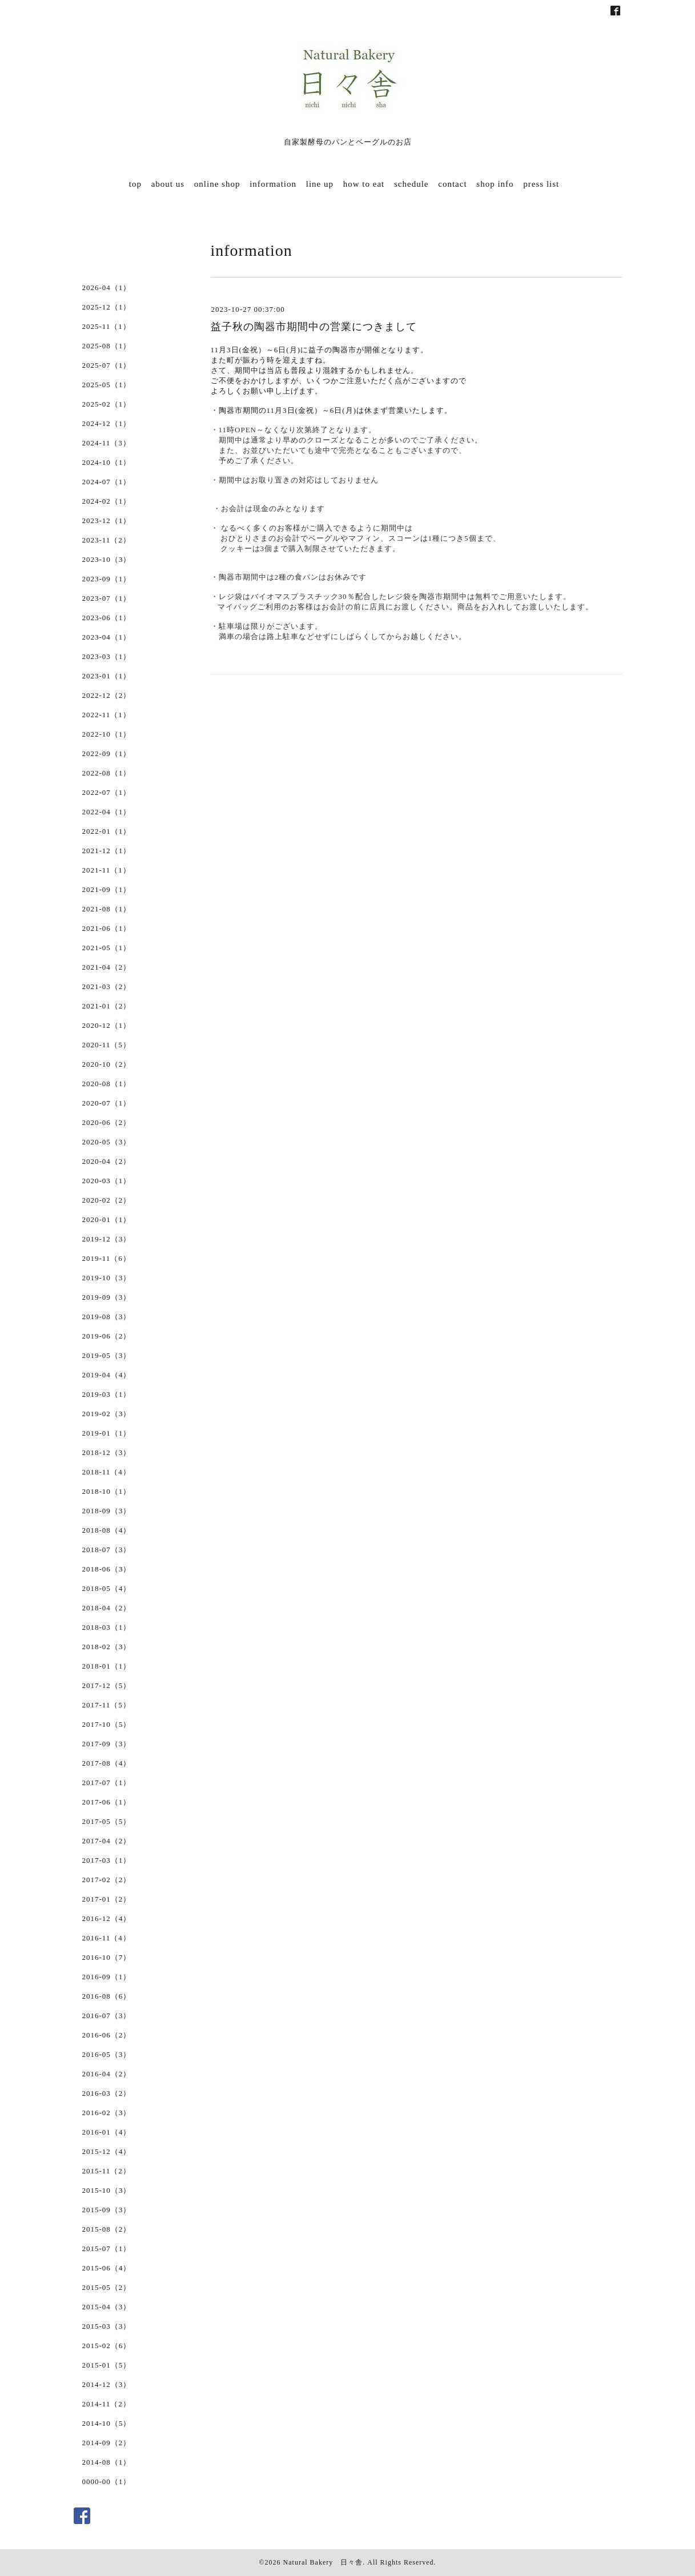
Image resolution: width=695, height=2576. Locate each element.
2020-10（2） (106, 1064)
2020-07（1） (106, 1103)
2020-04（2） (106, 1161)
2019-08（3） (106, 1316)
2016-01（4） (106, 2132)
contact (452, 183)
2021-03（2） (106, 986)
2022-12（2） (106, 695)
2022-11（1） (106, 714)
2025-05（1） (106, 384)
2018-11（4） (106, 1472)
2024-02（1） (106, 501)
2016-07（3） (106, 2015)
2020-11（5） (106, 1044)
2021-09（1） (106, 889)
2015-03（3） (106, 2326)
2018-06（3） (106, 1569)
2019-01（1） (106, 1433)
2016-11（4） (106, 1938)
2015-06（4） (106, 2268)
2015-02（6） (106, 2345)
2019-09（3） (106, 1297)
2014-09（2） (106, 2442)
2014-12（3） (106, 2384)
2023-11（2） (106, 540)
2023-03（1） (106, 656)
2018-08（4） (106, 1530)
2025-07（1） (106, 365)
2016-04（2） (106, 2073)
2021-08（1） (106, 909)
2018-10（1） (106, 1491)
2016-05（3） (106, 2054)
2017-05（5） (106, 1821)
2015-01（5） (106, 2365)
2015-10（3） (106, 2190)
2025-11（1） (106, 326)
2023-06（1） (106, 617)
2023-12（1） (106, 520)
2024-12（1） (106, 423)
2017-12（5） (106, 1685)
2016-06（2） (106, 2035)
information (273, 183)
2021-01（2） (106, 1006)
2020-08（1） (106, 1083)
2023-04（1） (106, 637)
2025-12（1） (106, 307)
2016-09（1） (106, 1976)
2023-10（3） (106, 559)
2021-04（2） (106, 967)
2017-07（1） (106, 1782)
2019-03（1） (106, 1394)
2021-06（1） (106, 928)
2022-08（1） (106, 773)
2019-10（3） (106, 1277)
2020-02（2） (106, 1200)
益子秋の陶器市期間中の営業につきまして (314, 326)
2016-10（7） (106, 1957)
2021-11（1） (106, 870)
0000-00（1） (106, 2481)
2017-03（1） (106, 1860)
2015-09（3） (106, 2209)
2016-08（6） (106, 1996)
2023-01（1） (106, 676)
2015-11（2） (106, 2171)
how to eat (363, 183)
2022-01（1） (106, 831)
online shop (217, 183)
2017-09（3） (106, 1743)
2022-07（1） (106, 792)
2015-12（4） (106, 2151)
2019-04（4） (106, 1375)
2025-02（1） (106, 404)
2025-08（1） (106, 345)
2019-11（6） (106, 1258)
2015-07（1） (106, 2248)
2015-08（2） (106, 2229)
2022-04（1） (106, 811)
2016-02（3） (106, 2112)
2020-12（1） (106, 1025)
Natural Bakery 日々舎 (323, 2562)
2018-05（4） (106, 1588)
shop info (494, 183)
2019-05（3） (106, 1355)
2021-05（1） (106, 947)
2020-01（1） (106, 1219)
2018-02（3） (106, 1646)
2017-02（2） (106, 1879)
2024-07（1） (106, 481)
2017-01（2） (106, 1899)
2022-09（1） (106, 753)
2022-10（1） (106, 734)
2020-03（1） (106, 1180)
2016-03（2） (106, 2093)
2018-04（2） (106, 1608)
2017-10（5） (106, 1724)
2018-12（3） (106, 1452)
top (135, 183)
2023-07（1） (106, 598)
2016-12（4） (106, 1918)
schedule (411, 183)
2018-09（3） (106, 1510)
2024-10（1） (106, 462)
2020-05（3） (106, 1142)
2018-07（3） (106, 1549)
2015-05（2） (106, 2287)
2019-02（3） (106, 1413)
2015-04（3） (106, 2306)
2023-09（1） (106, 578)
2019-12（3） (106, 1239)
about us (167, 183)
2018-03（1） (106, 1627)
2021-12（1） (106, 850)
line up (320, 183)
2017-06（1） (106, 1802)
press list (541, 183)
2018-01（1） (106, 1666)
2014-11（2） (106, 2404)
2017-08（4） (106, 1763)
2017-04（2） (106, 1840)
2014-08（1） (106, 2462)
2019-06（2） (106, 1336)
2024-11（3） (106, 443)
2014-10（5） (106, 2423)
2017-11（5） (106, 1705)
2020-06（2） (106, 1122)
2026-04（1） (106, 287)
